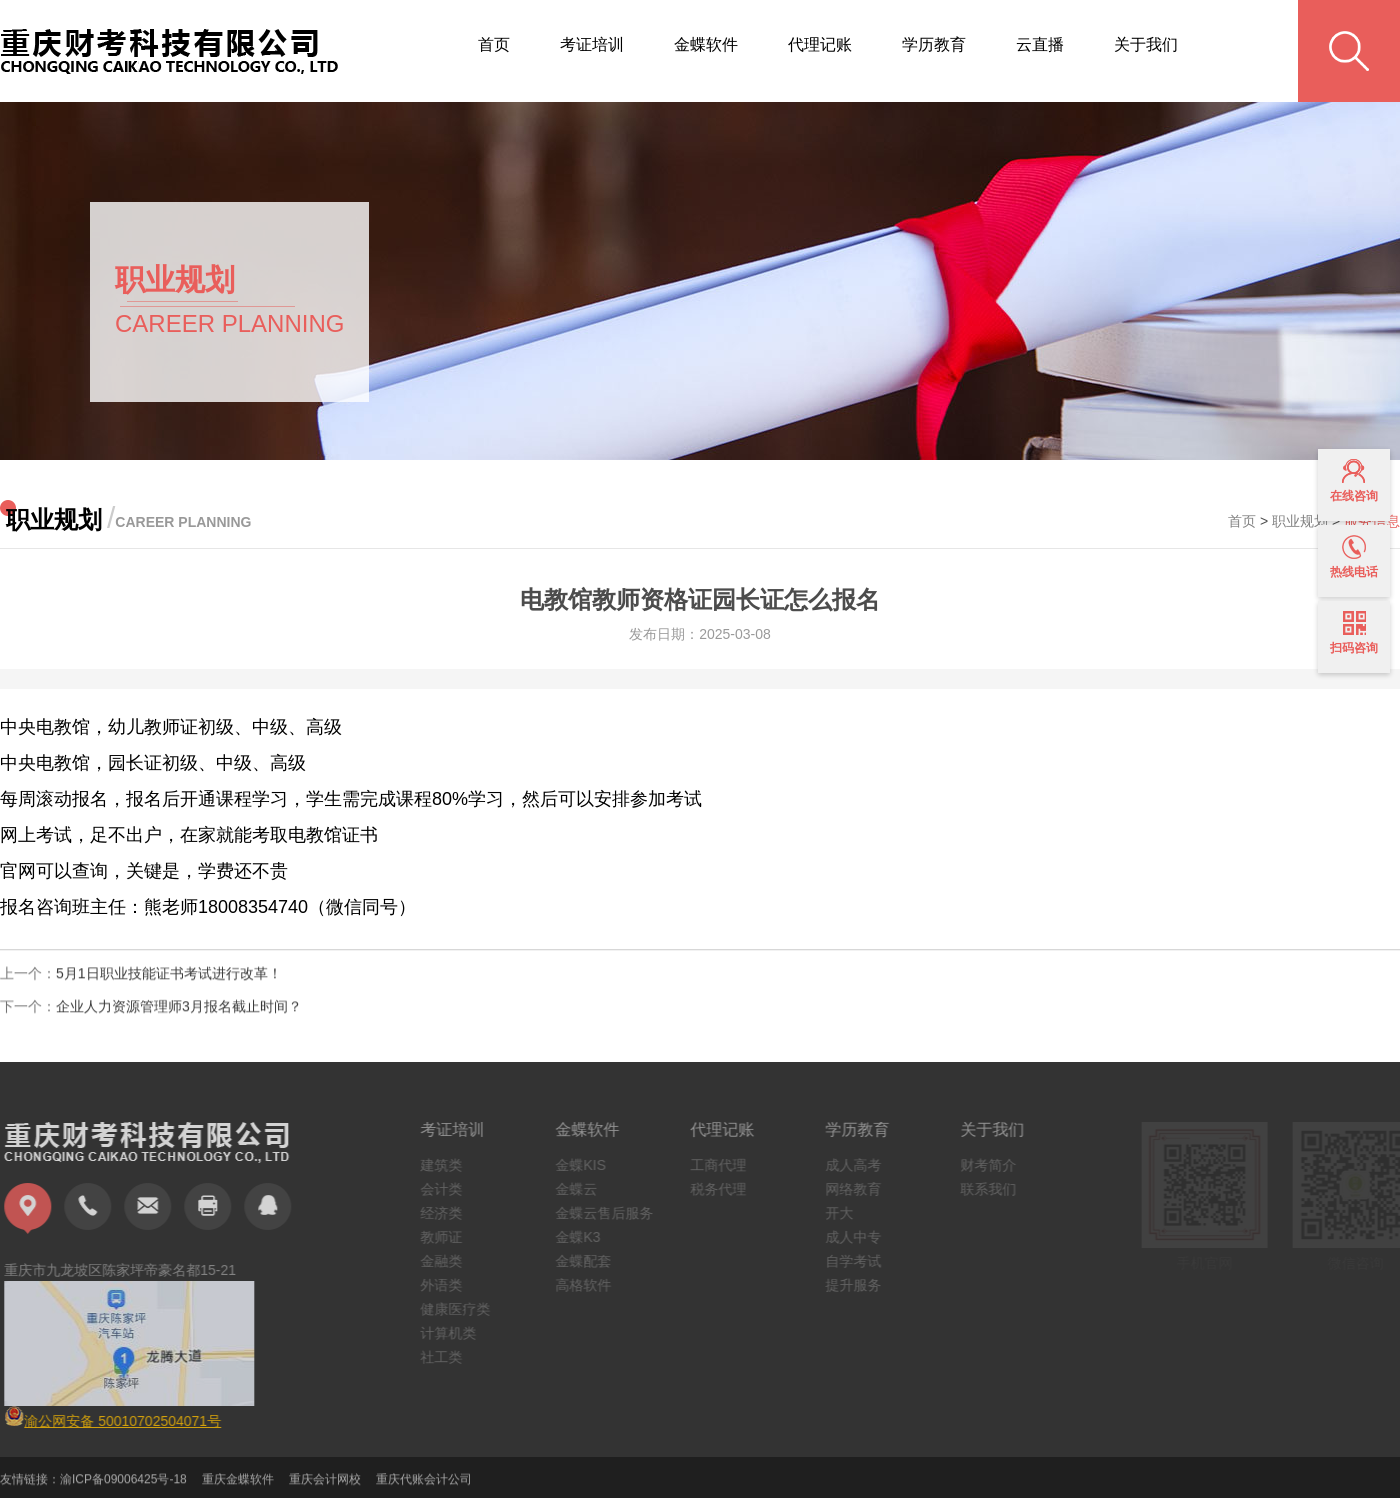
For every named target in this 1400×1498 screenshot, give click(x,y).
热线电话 (1354, 557)
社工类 (450, 1357)
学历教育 (934, 44)
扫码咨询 (1354, 633)
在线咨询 (1354, 481)
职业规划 (1300, 521)
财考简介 (997, 1165)
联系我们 (997, 1189)
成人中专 (862, 1237)
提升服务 (862, 1285)
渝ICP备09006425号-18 (123, 1487)
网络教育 (862, 1189)
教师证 (450, 1237)
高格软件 (592, 1285)
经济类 (450, 1213)
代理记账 (820, 44)
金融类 (450, 1261)
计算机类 (457, 1333)
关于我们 (1146, 44)
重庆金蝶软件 (238, 1487)
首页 (494, 44)
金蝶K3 (586, 1237)
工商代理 (727, 1165)
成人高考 (862, 1165)
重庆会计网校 (325, 1487)
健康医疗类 (464, 1309)
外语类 (450, 1285)
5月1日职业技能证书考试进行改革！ (169, 981)
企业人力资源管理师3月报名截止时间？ (179, 1014)
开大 (848, 1213)
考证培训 (592, 44)
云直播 (1040, 44)
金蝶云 (585, 1189)
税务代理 (727, 1189)
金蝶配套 (592, 1261)
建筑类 (450, 1165)
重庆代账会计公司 (424, 1487)
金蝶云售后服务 (613, 1213)
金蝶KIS (589, 1165)
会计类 (450, 1189)
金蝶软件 (706, 44)
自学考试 (862, 1261)
